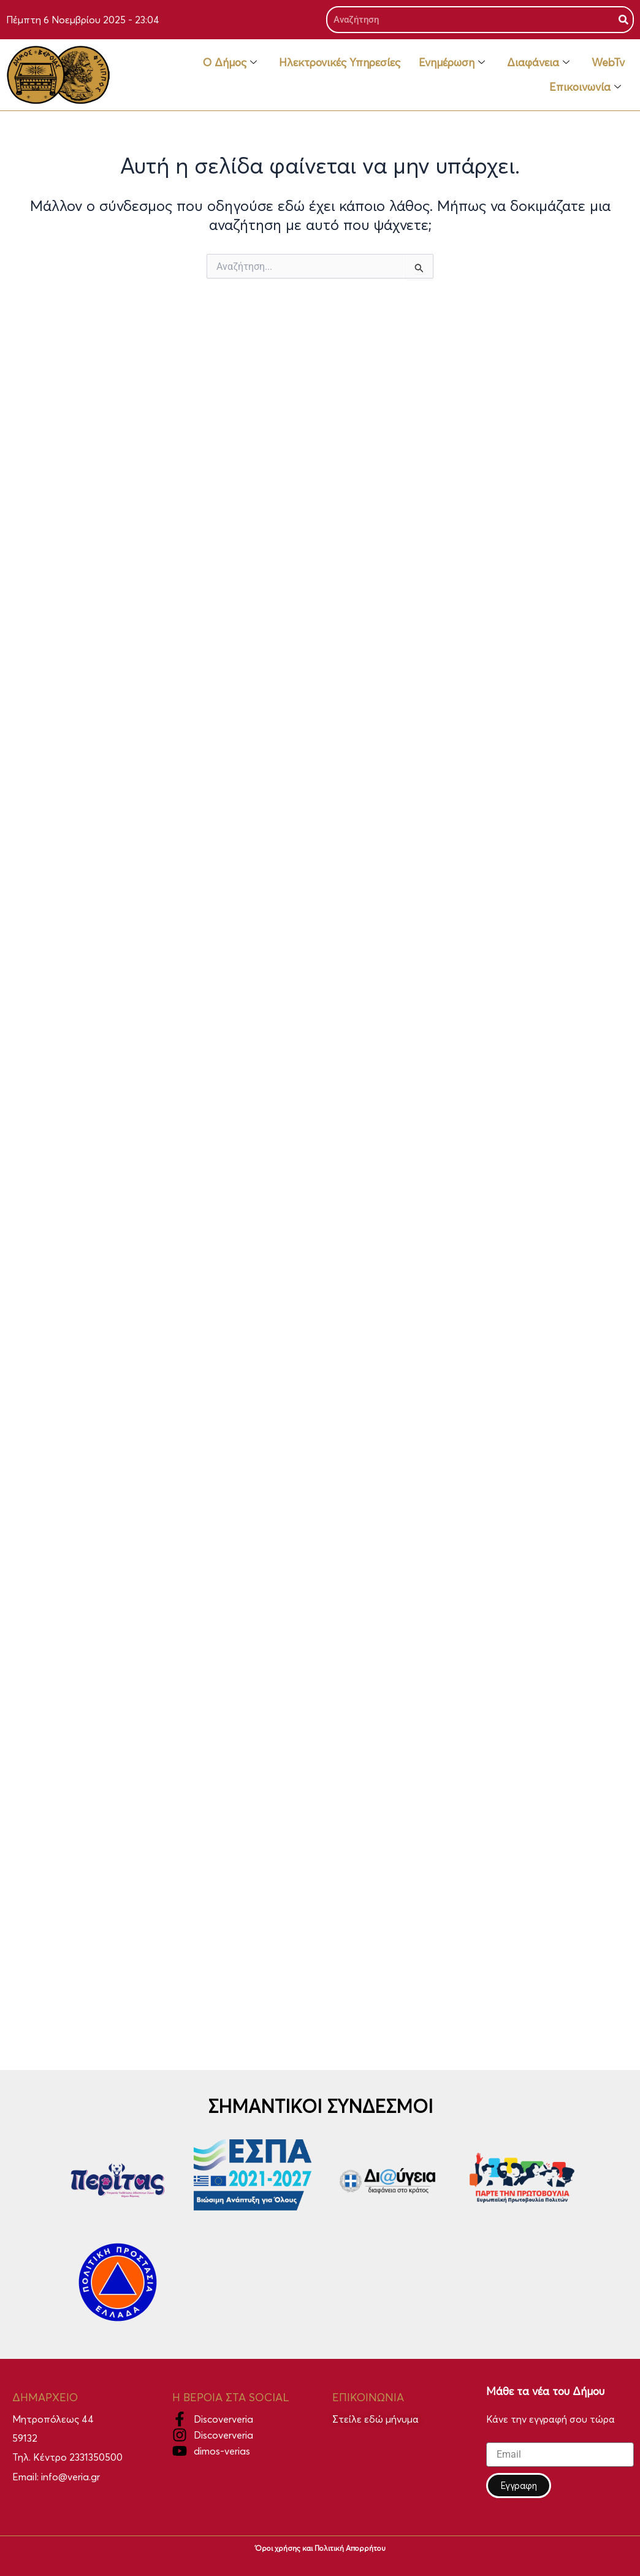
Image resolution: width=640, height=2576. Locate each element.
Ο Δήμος (230, 62)
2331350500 (96, 2457)
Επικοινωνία (585, 87)
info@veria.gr (70, 2477)
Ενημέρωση (452, 62)
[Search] (623, 19)
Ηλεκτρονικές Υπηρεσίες (339, 62)
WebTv (608, 62)
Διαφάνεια (538, 62)
